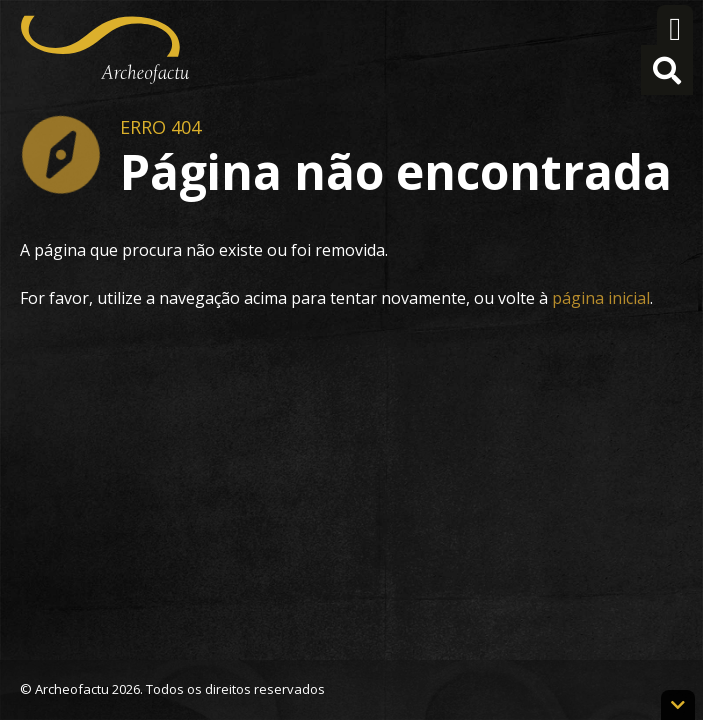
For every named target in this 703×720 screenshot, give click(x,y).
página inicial (601, 298)
